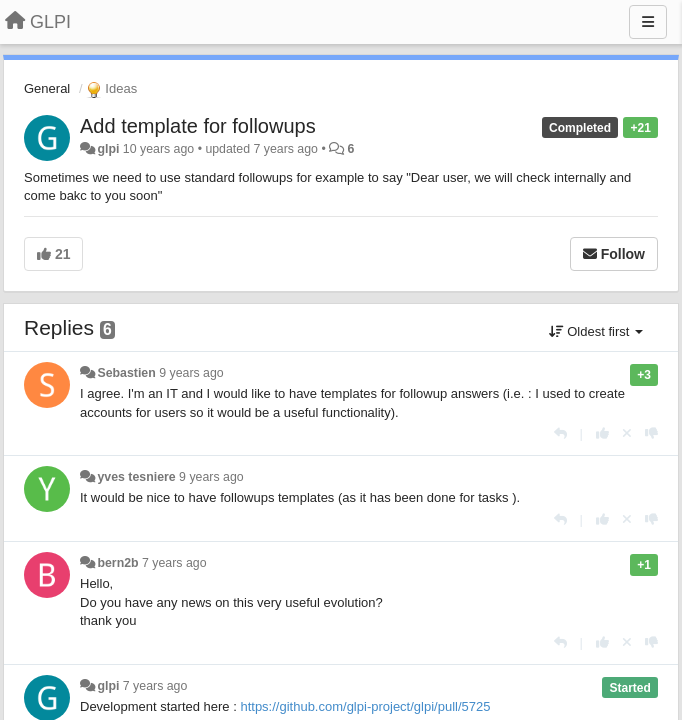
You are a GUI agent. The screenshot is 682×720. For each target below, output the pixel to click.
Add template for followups (198, 126)
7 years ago (174, 563)
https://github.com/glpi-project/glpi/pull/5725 (365, 706)
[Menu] (648, 22)
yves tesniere (136, 477)
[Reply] (560, 433)
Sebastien (126, 373)
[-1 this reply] (651, 433)
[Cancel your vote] (627, 433)
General (47, 88)
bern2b (117, 563)
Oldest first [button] (596, 331)
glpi (108, 149)
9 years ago (191, 373)
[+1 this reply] (602, 433)
